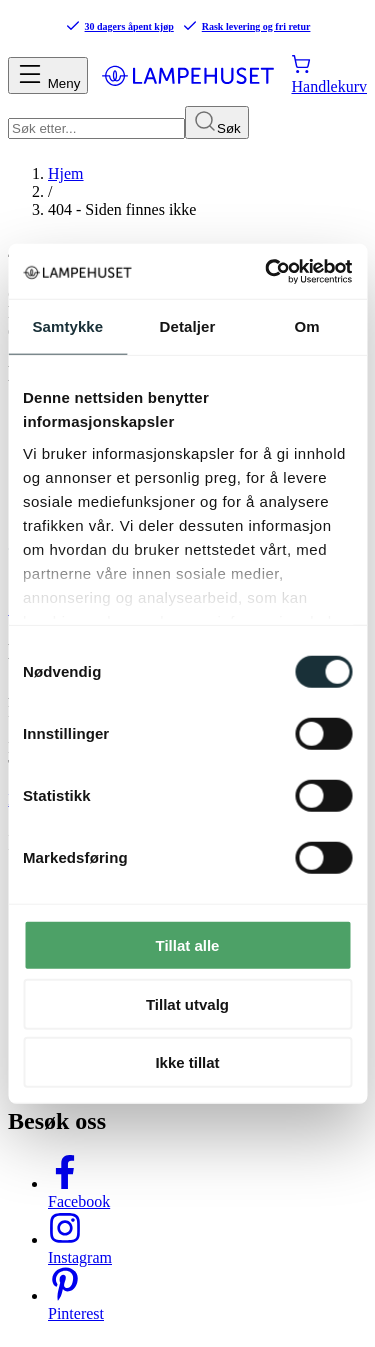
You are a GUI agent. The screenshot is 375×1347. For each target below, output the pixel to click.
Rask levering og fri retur (246, 26)
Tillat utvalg (187, 1003)
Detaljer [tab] (188, 326)
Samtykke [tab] (67, 326)
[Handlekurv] (329, 75)
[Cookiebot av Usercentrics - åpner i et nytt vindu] (267, 271)
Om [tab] (307, 326)
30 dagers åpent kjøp (119, 26)
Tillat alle (188, 945)
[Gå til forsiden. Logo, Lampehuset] (188, 75)
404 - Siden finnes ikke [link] (122, 209)
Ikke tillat (187, 1062)
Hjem (66, 173)
